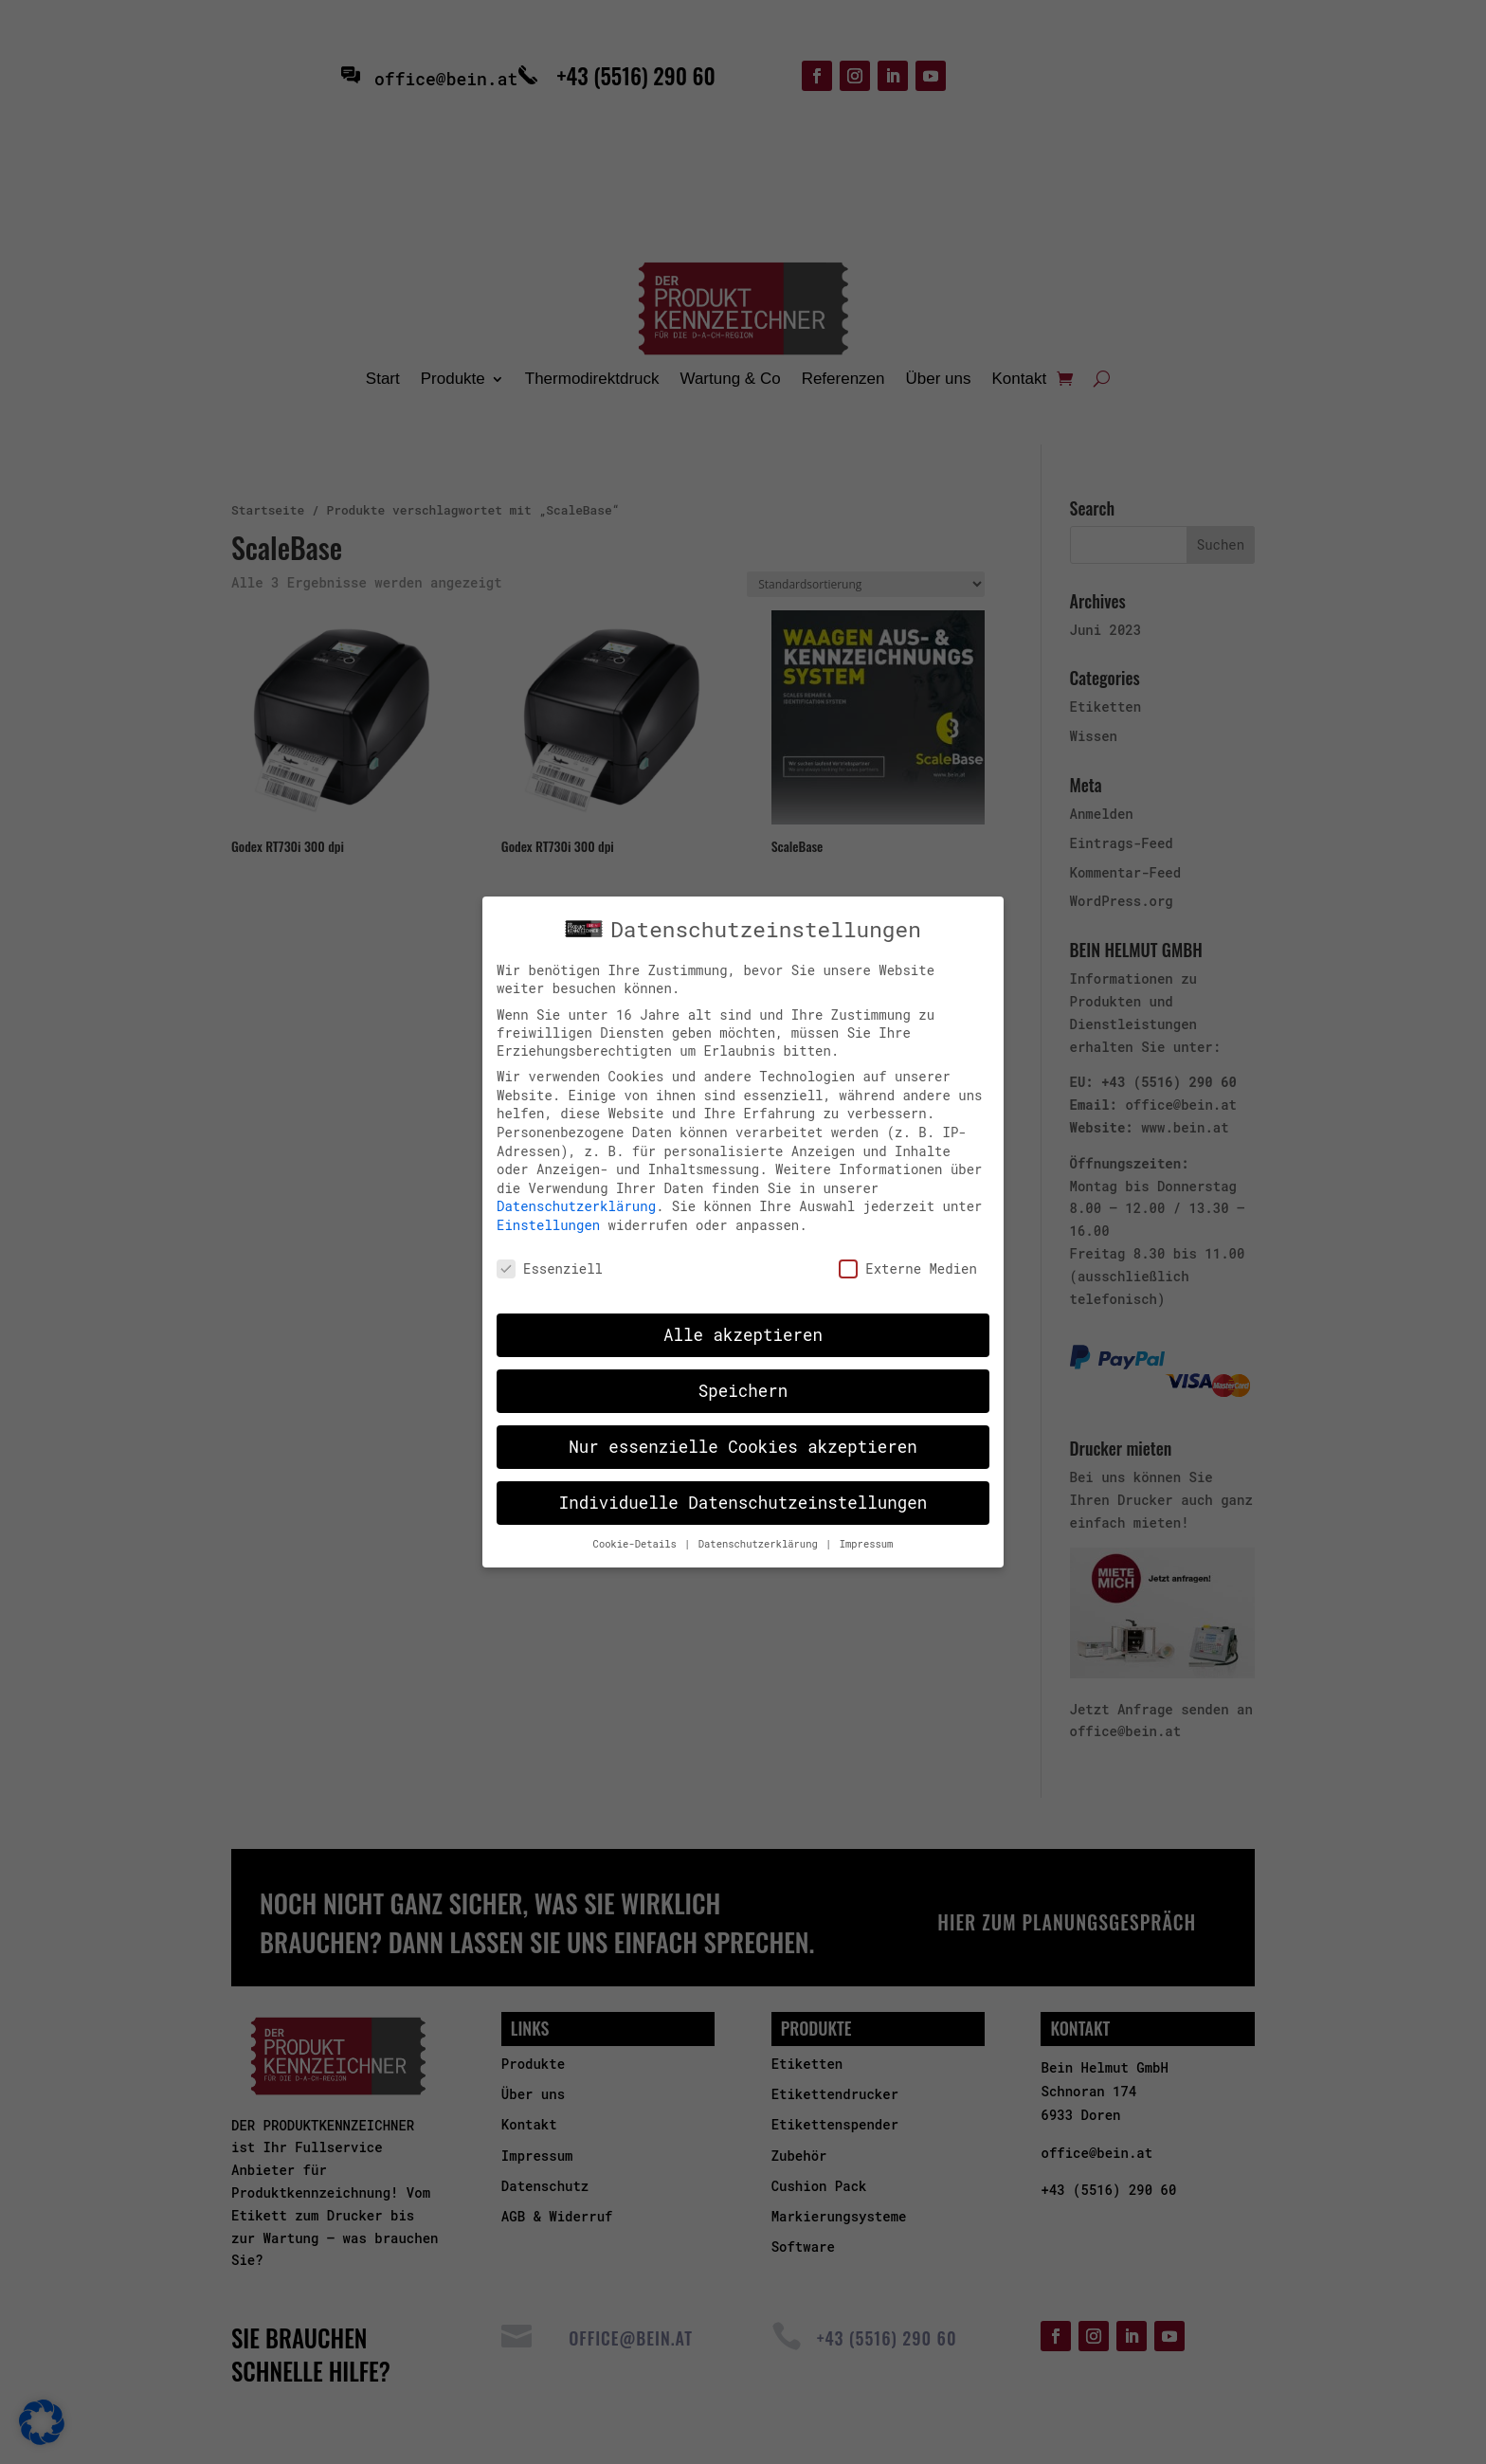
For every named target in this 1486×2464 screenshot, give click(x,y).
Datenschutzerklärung (576, 1206)
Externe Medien (908, 1268)
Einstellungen (548, 1224)
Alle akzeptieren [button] (743, 1335)
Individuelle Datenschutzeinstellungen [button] (743, 1502)
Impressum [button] (867, 1543)
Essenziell (550, 1268)
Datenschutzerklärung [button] (761, 1543)
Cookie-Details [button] (638, 1543)
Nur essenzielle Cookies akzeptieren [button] (743, 1447)
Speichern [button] (743, 1391)
